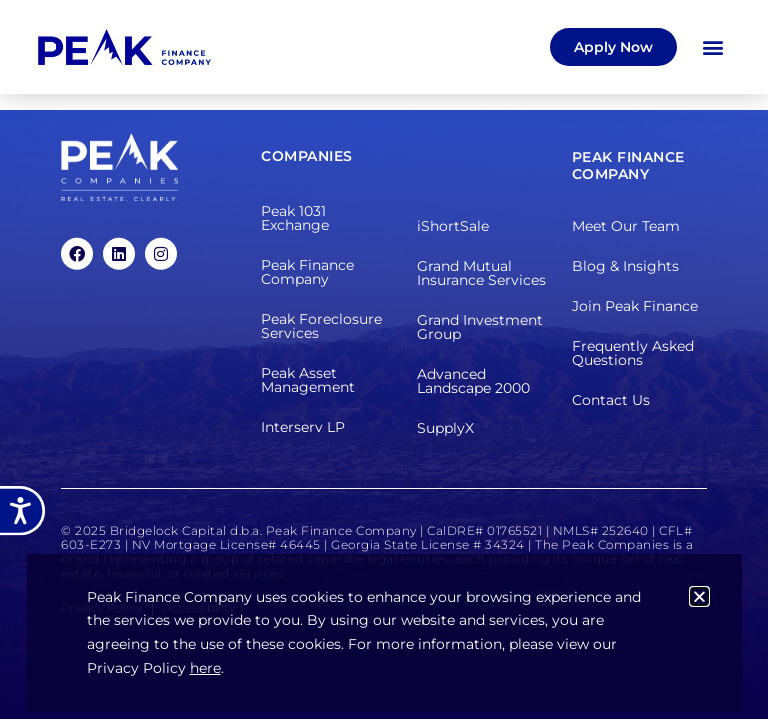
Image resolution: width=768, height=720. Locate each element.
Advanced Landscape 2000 (473, 381)
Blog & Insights (625, 266)
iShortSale (453, 226)
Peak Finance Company (307, 272)
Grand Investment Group (480, 327)
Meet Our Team (626, 226)
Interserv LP (303, 427)
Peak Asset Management (308, 380)
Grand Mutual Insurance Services (481, 273)
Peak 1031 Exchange (295, 218)
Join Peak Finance (635, 306)
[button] (713, 46)
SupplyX (445, 428)
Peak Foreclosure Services (321, 326)
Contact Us (611, 400)
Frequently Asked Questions (633, 353)
